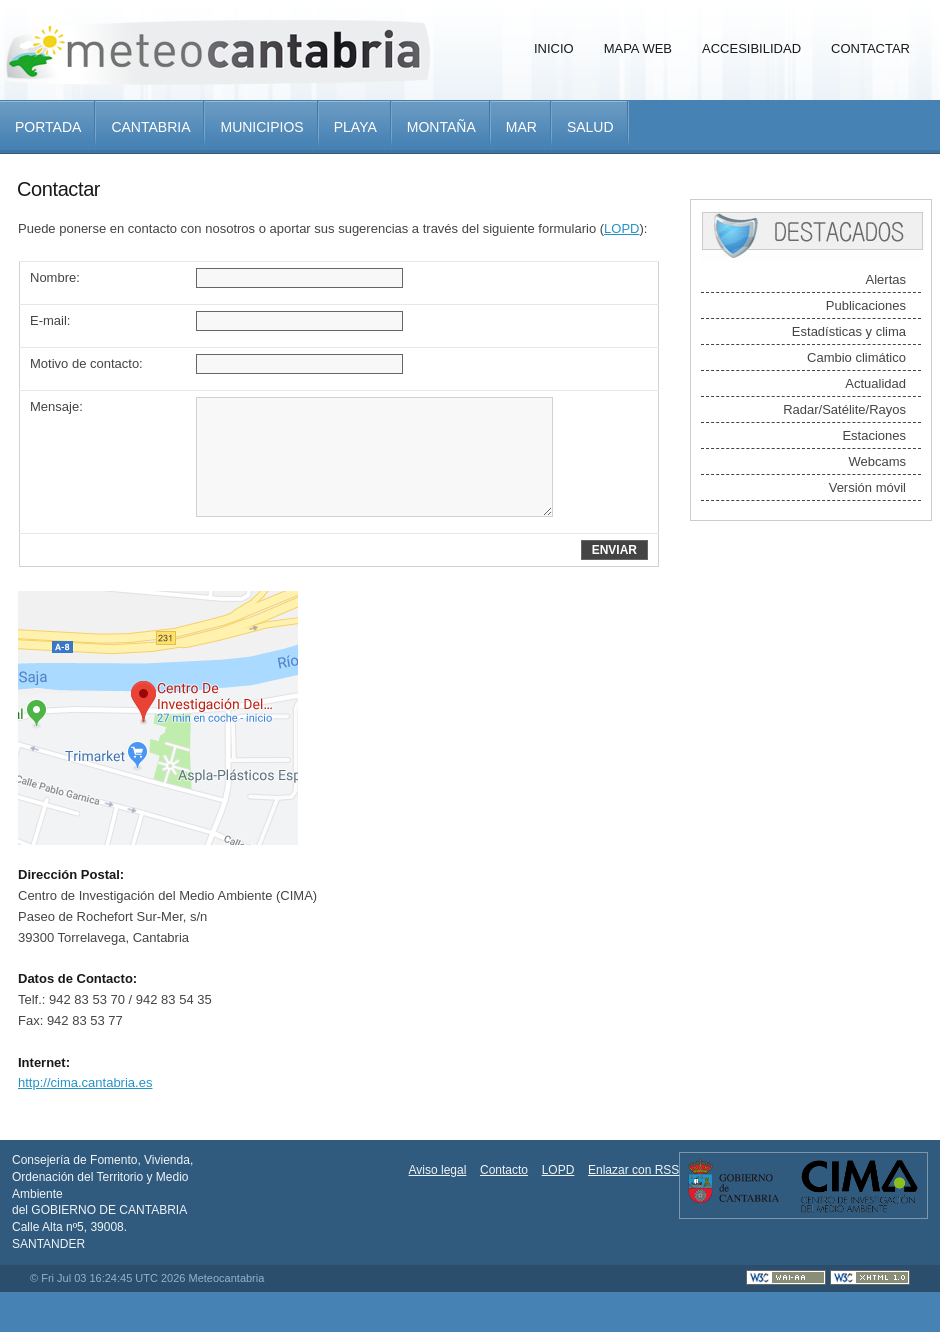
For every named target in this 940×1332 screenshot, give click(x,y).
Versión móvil (867, 487)
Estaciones (874, 435)
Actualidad (875, 383)
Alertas (886, 279)
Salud (590, 127)
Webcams (877, 461)
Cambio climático (856, 357)
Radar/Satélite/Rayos (844, 409)
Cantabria (150, 127)
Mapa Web (638, 48)
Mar (521, 127)
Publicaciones (866, 305)
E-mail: (50, 320)
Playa (355, 127)
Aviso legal (438, 1170)
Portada (48, 127)
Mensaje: (56, 406)
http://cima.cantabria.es (85, 1082)
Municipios (261, 127)
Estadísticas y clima (849, 331)
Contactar (870, 48)
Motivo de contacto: (86, 363)
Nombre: (55, 277)
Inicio (554, 48)
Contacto (504, 1170)
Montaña (441, 127)
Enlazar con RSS (633, 1170)
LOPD (621, 228)
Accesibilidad (751, 48)
